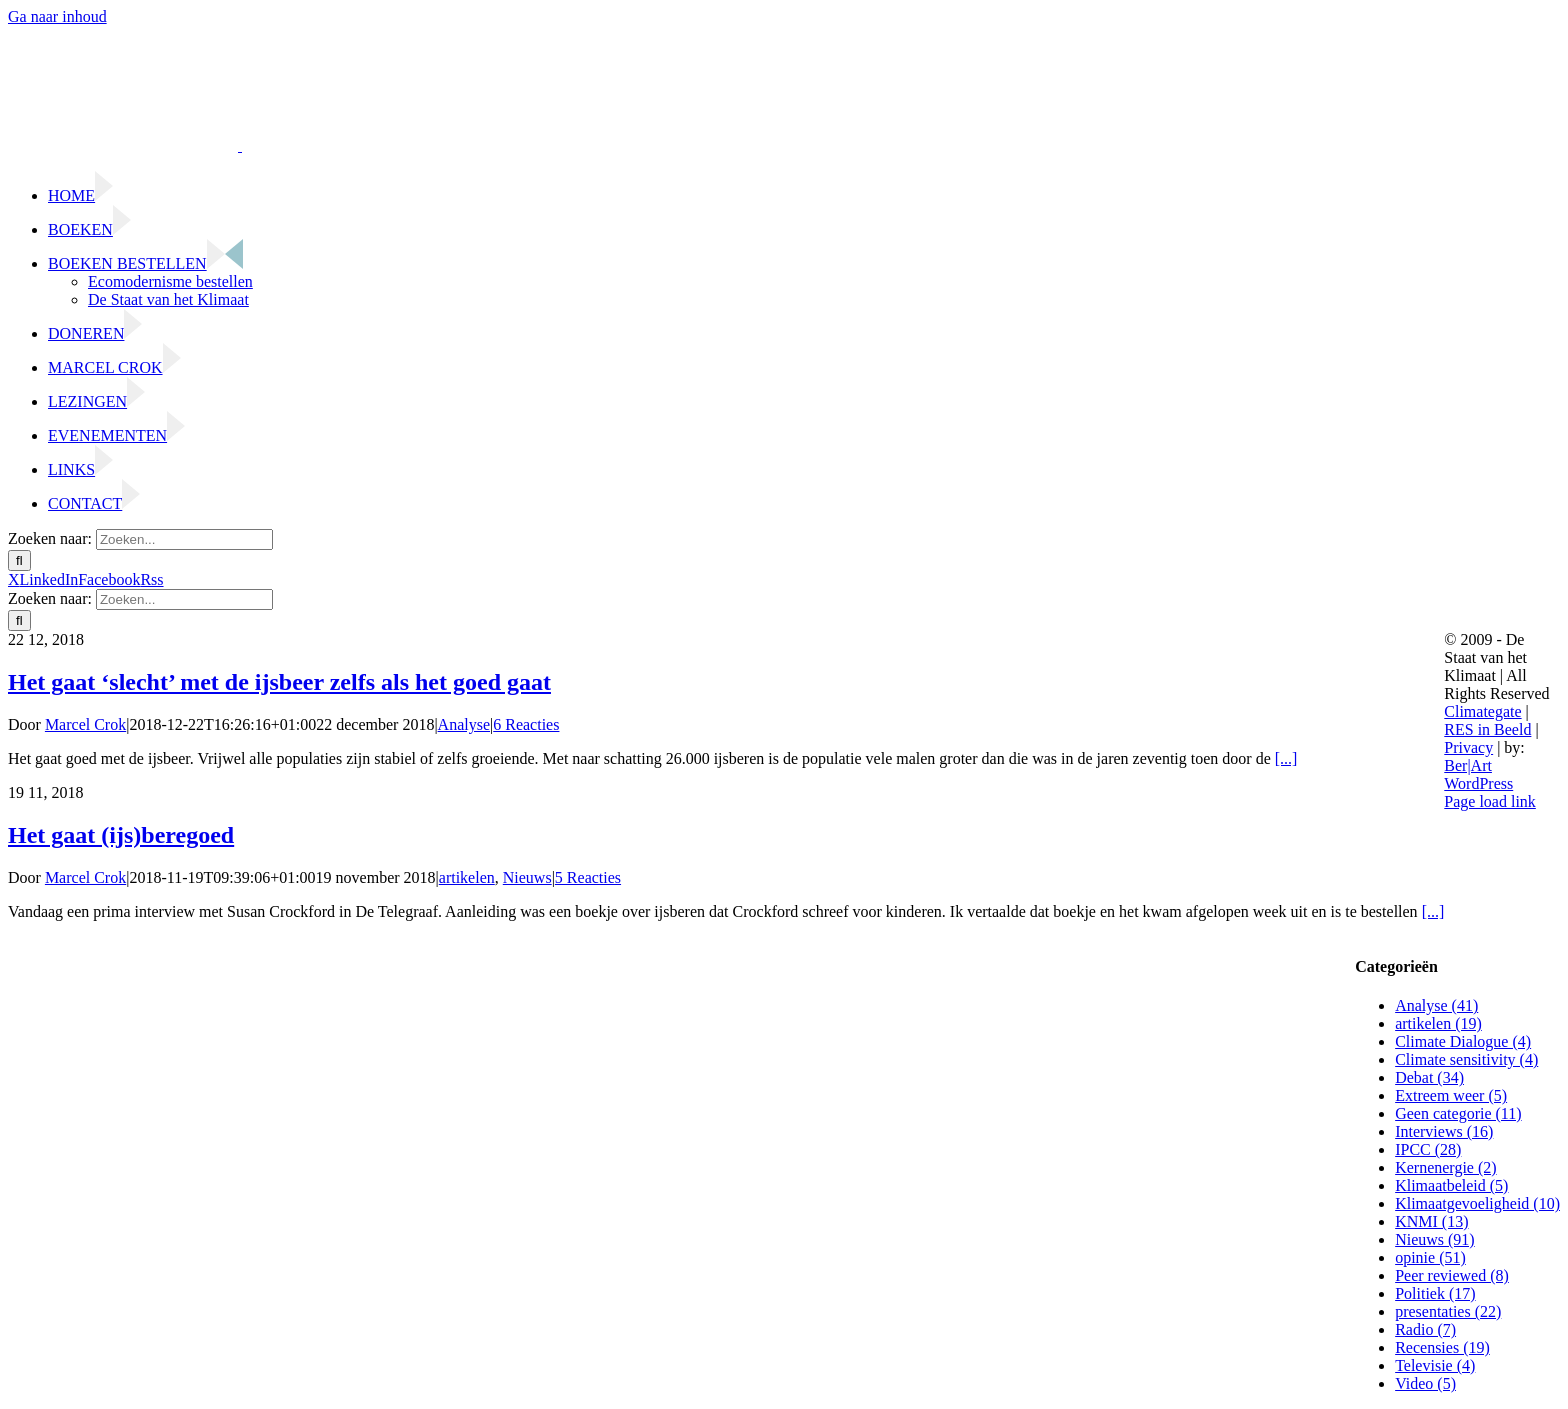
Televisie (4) (1435, 1365)
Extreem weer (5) (1451, 1095)
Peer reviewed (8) (1452, 1275)
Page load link (1490, 801)
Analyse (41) (1436, 1005)
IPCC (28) (1428, 1149)
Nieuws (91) (1435, 1239)
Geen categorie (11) (1458, 1113)
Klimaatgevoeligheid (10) (1477, 1203)
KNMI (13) (1431, 1221)
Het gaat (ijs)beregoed (121, 835)
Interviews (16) (1444, 1131)
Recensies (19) (1442, 1347)
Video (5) (1425, 1383)
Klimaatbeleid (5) (1451, 1185)
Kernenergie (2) (1445, 1167)
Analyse (464, 724)
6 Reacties (526, 724)
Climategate (1482, 711)
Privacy (1468, 747)
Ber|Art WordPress (1478, 774)
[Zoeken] (19, 560)
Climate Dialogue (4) (1463, 1041)
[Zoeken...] (184, 539)
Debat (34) (1429, 1077)
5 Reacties (588, 877)
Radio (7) (1425, 1329)
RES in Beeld (1487, 729)
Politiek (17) (1435, 1293)
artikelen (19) (1438, 1023)
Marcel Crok (85, 724)
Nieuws (527, 877)
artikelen (467, 877)
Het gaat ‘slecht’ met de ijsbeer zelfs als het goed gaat (279, 682)
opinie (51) (1430, 1257)
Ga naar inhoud (57, 16)
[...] (1286, 758)
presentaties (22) (1448, 1311)
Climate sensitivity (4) (1466, 1059)
